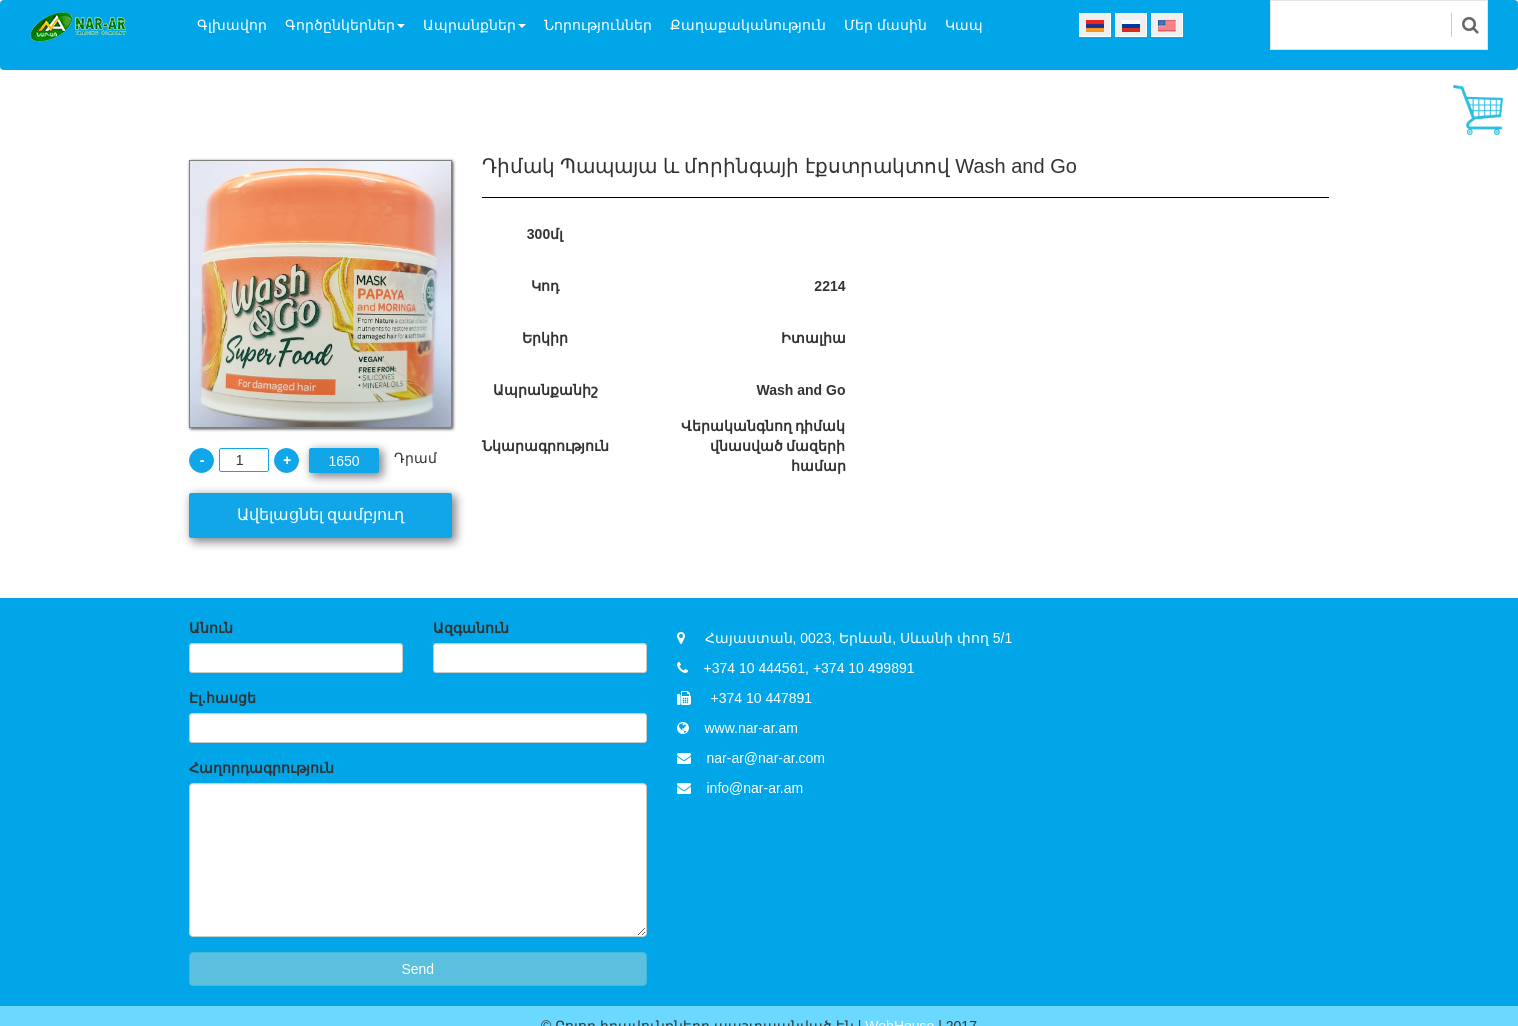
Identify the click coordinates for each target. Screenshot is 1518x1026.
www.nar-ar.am (751, 728)
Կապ (964, 25)
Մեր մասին (885, 25)
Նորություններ (598, 25)
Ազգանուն (471, 628)
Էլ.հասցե (222, 698)
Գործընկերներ (345, 25)
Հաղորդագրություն (261, 768)
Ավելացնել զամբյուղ (320, 514)
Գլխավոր (232, 25)
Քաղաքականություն (748, 25)
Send (417, 969)
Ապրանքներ (474, 25)
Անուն (211, 628)
